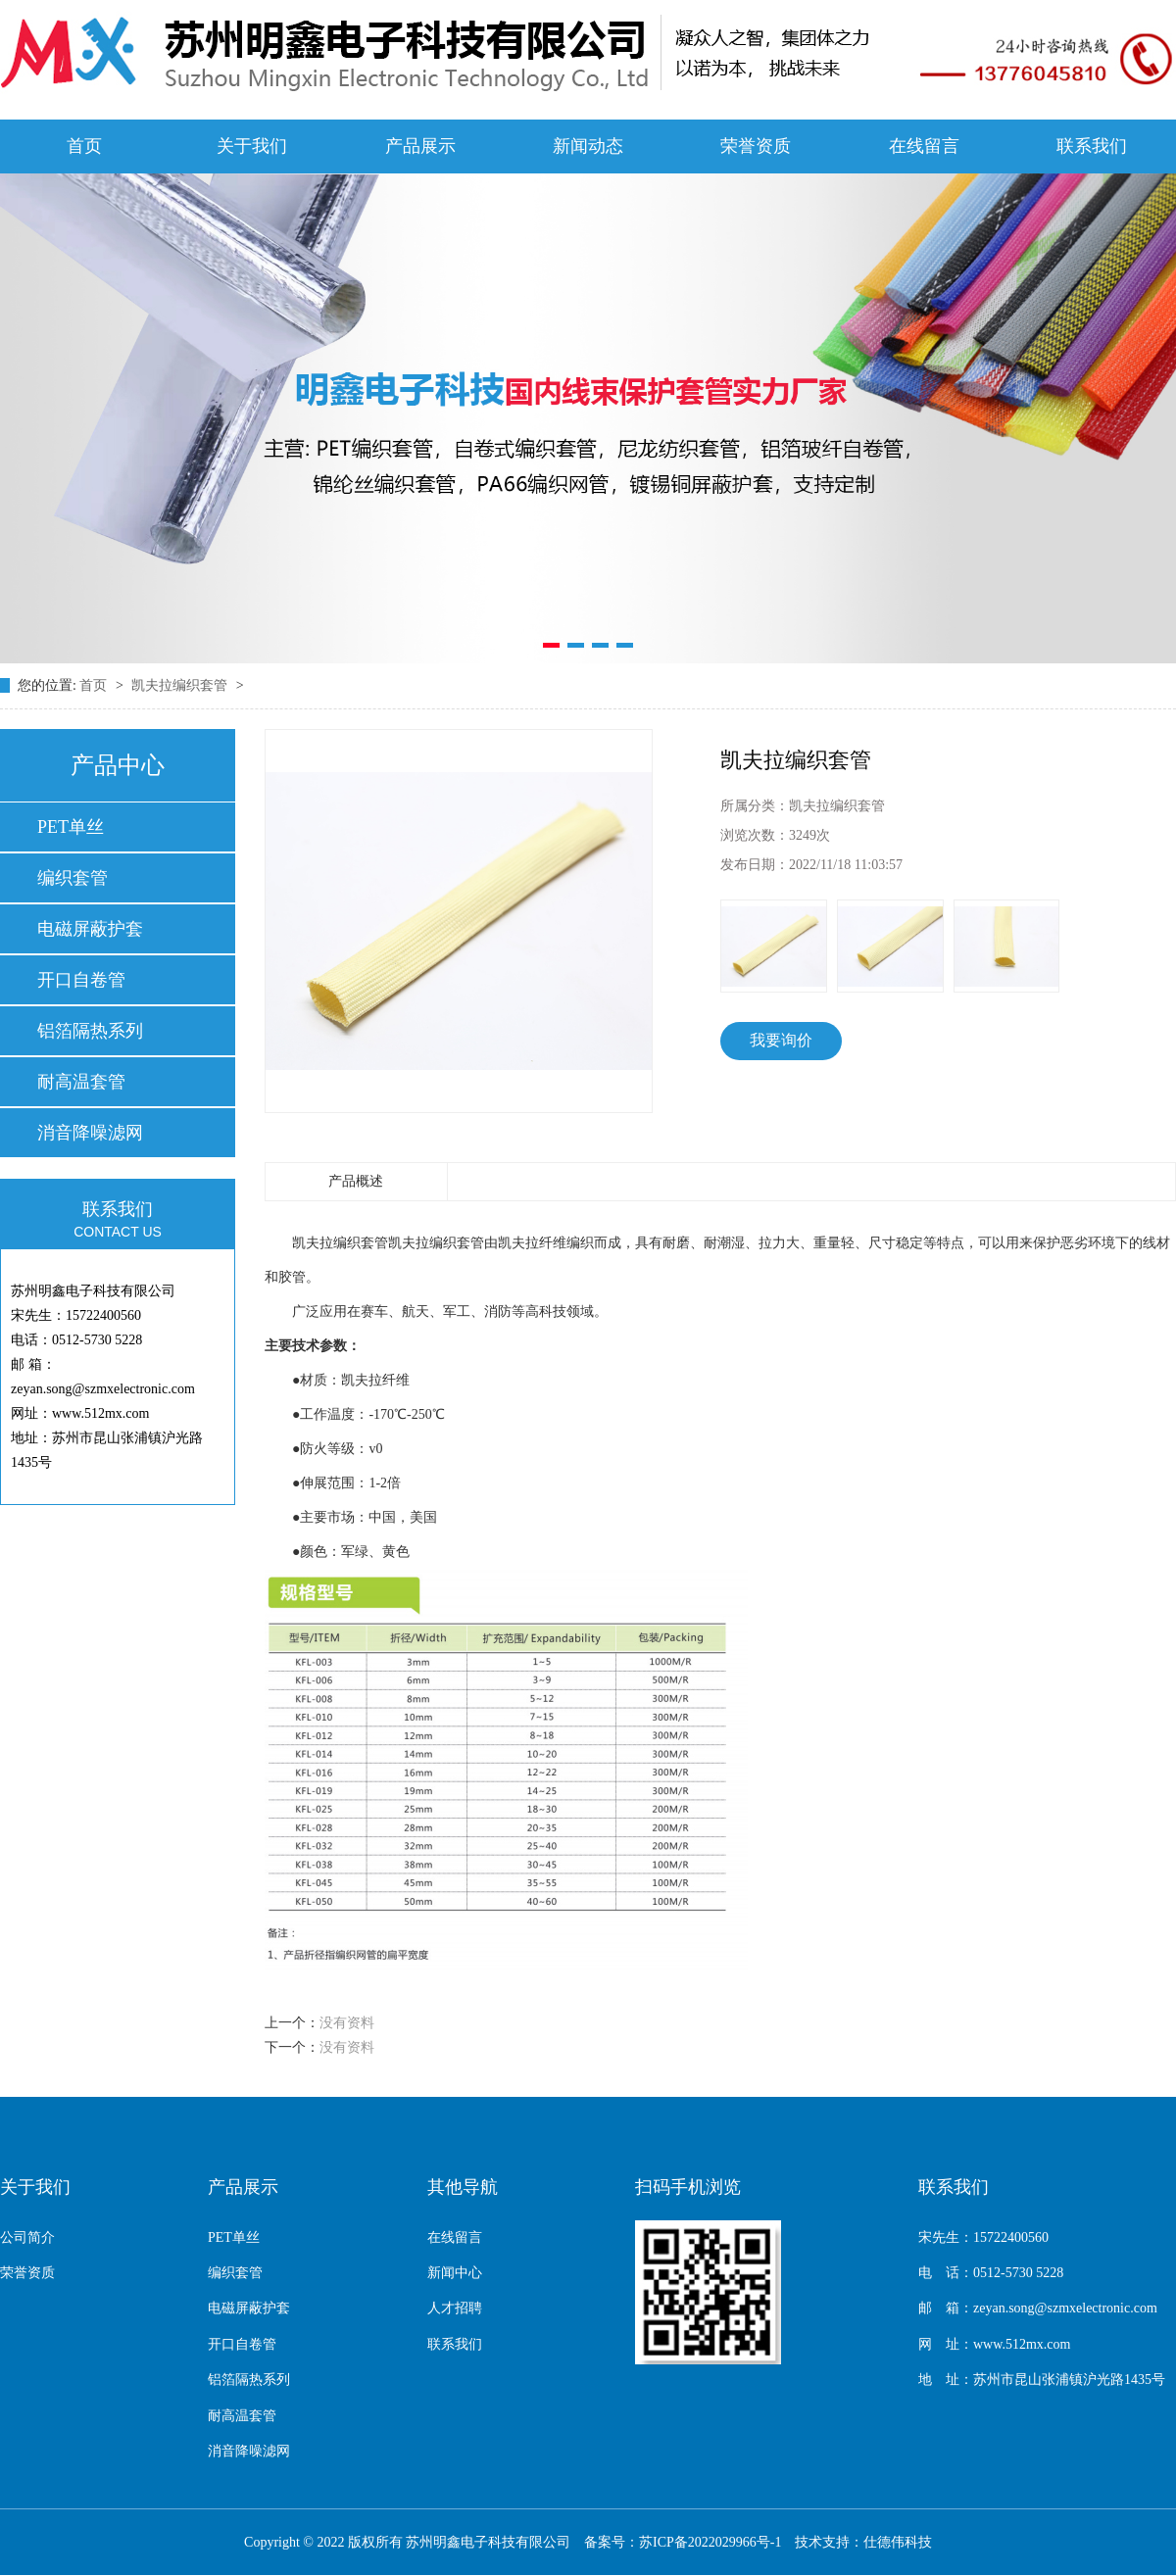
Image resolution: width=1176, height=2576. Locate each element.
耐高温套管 (81, 1082)
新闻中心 (454, 2272)
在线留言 (924, 146)
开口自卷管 (81, 980)
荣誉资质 (755, 146)
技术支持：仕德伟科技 (863, 2542)
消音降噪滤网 (90, 1132)
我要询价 (781, 1040)
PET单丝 (70, 827)
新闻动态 (588, 146)
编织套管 (72, 878)
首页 (84, 146)
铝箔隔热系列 (90, 1031)
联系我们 (1091, 146)
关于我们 (252, 146)
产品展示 (420, 146)
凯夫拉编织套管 (181, 685)
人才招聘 (454, 2308)
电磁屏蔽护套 (90, 929)
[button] (551, 645)
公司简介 (27, 2237)
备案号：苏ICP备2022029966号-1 (682, 2542)
